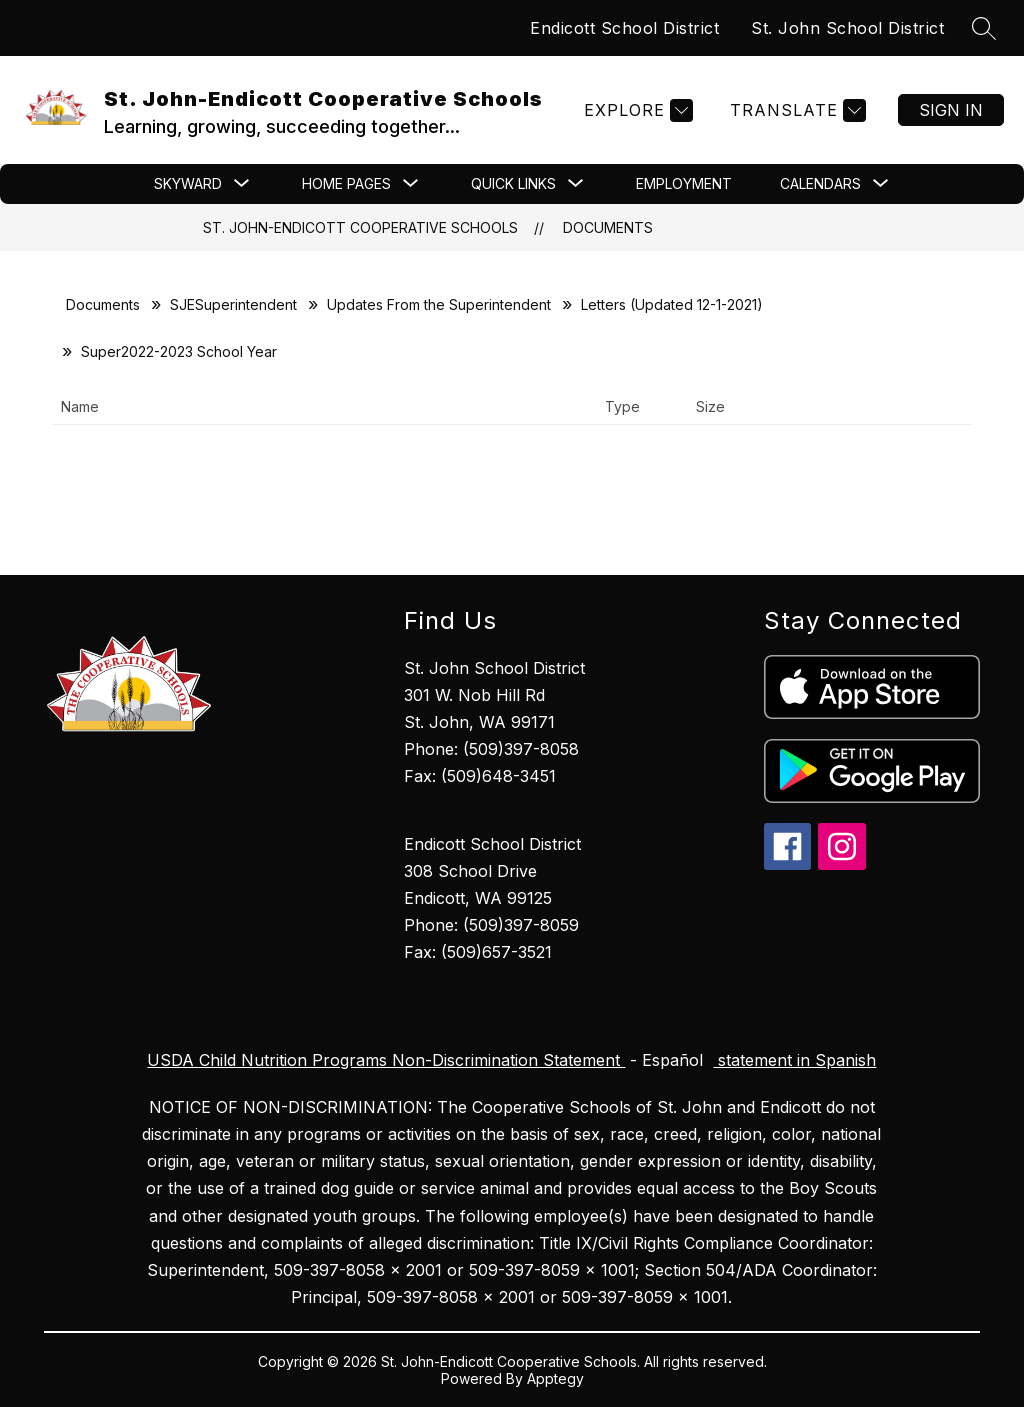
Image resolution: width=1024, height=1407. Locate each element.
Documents (608, 227)
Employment (684, 183)
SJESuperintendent (233, 304)
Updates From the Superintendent (439, 304)
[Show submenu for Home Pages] (346, 184)
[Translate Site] (795, 110)
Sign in (951, 110)
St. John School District (847, 28)
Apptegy (555, 1378)
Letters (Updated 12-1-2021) (672, 304)
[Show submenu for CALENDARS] (820, 184)
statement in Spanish (794, 1060)
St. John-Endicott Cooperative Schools (360, 227)
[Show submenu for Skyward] (188, 184)
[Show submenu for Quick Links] (513, 184)
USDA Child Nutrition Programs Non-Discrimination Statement (386, 1060)
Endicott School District (624, 28)
